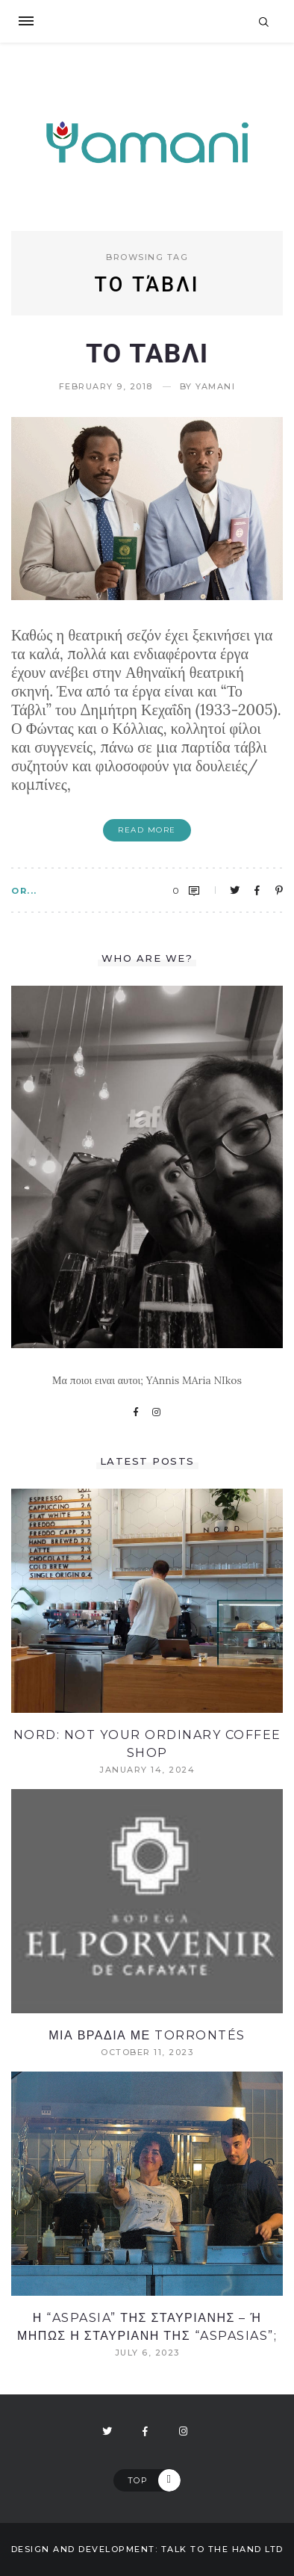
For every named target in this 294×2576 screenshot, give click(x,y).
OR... (24, 891)
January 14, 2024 (147, 1770)
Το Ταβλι (147, 353)
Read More (147, 830)
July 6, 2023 (147, 2353)
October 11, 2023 (147, 2052)
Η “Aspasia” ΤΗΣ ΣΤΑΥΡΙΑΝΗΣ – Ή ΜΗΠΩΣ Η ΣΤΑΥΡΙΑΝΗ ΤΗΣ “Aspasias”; (147, 2327)
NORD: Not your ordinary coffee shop (147, 1744)
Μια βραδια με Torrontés (147, 2035)
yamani (215, 387)
